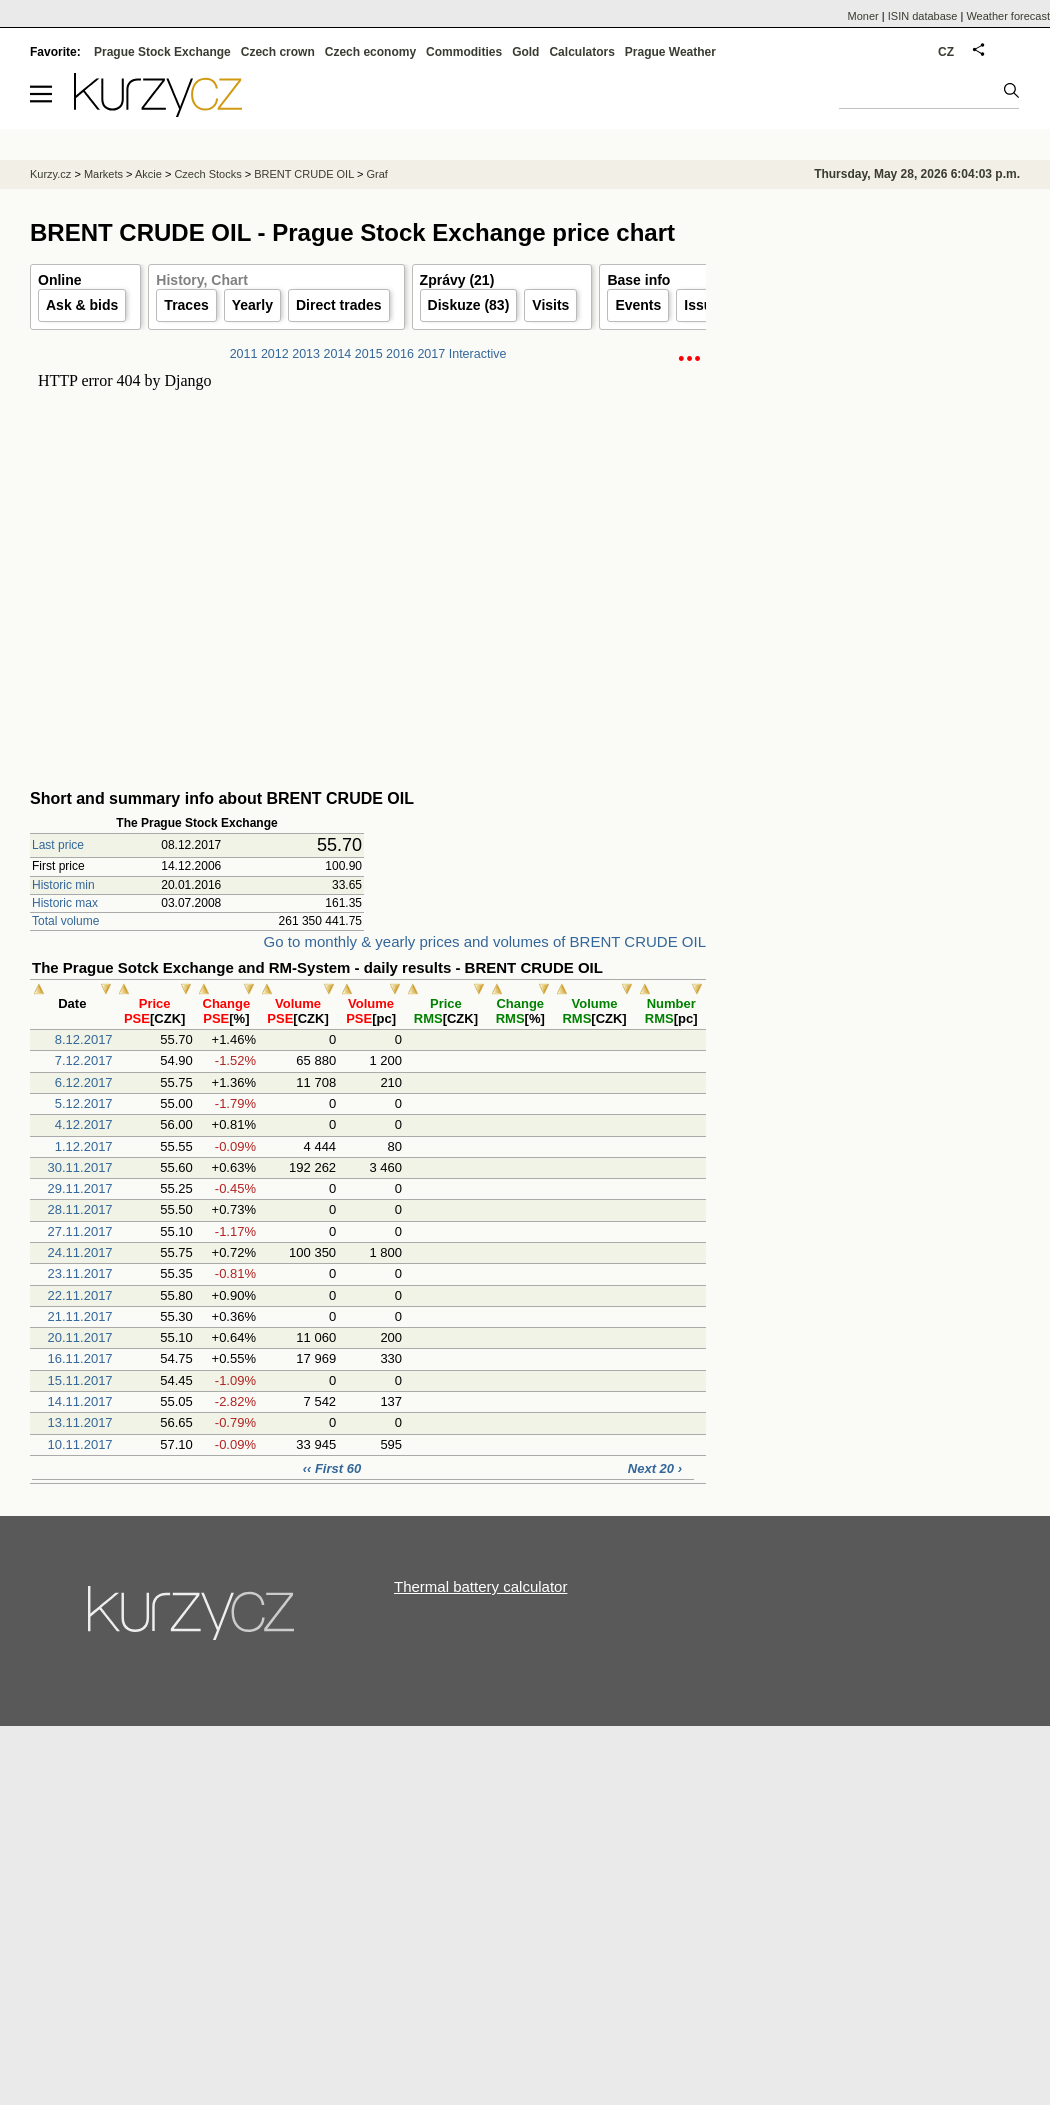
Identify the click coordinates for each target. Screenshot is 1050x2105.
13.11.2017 (80, 1422)
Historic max (65, 903)
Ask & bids (82, 305)
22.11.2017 (80, 1295)
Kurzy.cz (50, 174)
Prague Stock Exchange (162, 52)
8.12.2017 (84, 1039)
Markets (103, 174)
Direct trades (339, 305)
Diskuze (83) (469, 305)
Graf (376, 174)
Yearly (252, 305)
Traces (186, 305)
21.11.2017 (80, 1316)
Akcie (148, 174)
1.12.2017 (84, 1146)
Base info (638, 280)
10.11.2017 (80, 1444)
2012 (275, 354)
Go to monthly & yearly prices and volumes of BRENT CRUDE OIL (485, 941)
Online (60, 280)
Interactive (478, 354)
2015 (369, 354)
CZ (946, 52)
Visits (550, 305)
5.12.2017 (84, 1103)
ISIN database (923, 16)
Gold (525, 52)
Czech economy (370, 52)
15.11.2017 (80, 1380)
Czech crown (278, 52)
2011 (244, 354)
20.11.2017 (80, 1337)
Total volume (65, 921)
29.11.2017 (80, 1188)
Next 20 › (655, 1468)
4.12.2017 (84, 1124)
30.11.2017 (80, 1167)
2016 (400, 354)
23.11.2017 (80, 1273)
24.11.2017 (80, 1252)
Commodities (464, 52)
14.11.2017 (80, 1401)
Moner (863, 16)
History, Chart (202, 280)
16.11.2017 (80, 1358)
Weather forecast (1008, 16)
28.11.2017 (80, 1209)
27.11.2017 (80, 1231)
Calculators (581, 52)
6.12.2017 (84, 1082)
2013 (306, 354)
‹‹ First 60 (332, 1468)
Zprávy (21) (457, 280)
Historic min (63, 885)
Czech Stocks (207, 174)
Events (638, 305)
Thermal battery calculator (480, 1586)
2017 (431, 354)
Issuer (704, 305)
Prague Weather (670, 52)
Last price (58, 845)
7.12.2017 (84, 1060)
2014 (338, 354)
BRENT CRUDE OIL (304, 174)
